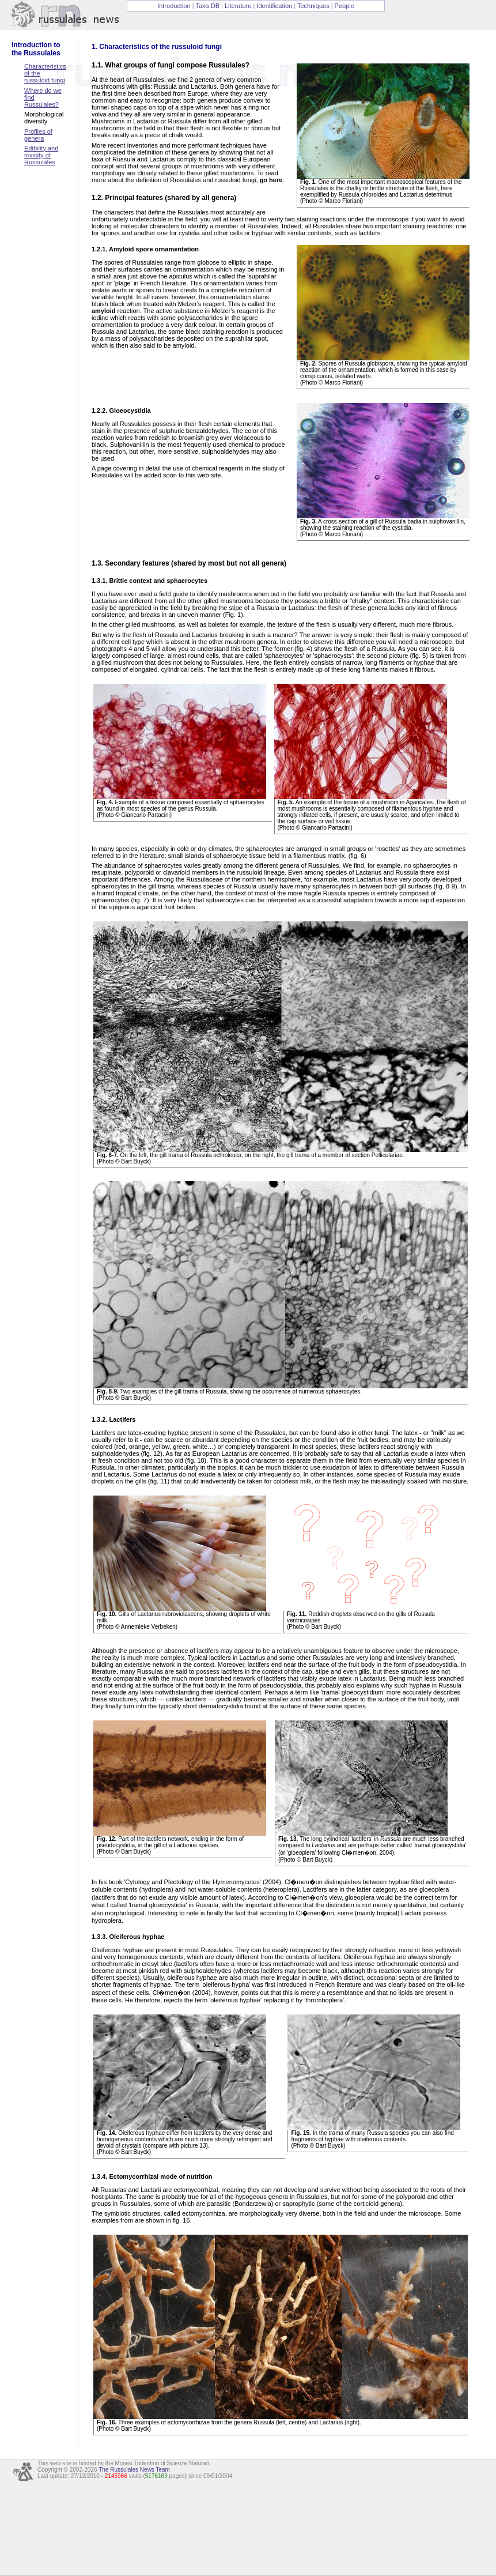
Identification (274, 5)
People (344, 5)
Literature (238, 5)
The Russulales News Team (134, 2469)
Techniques (313, 5)
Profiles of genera (38, 135)
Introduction (173, 5)
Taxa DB (207, 5)
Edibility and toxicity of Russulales (41, 155)
